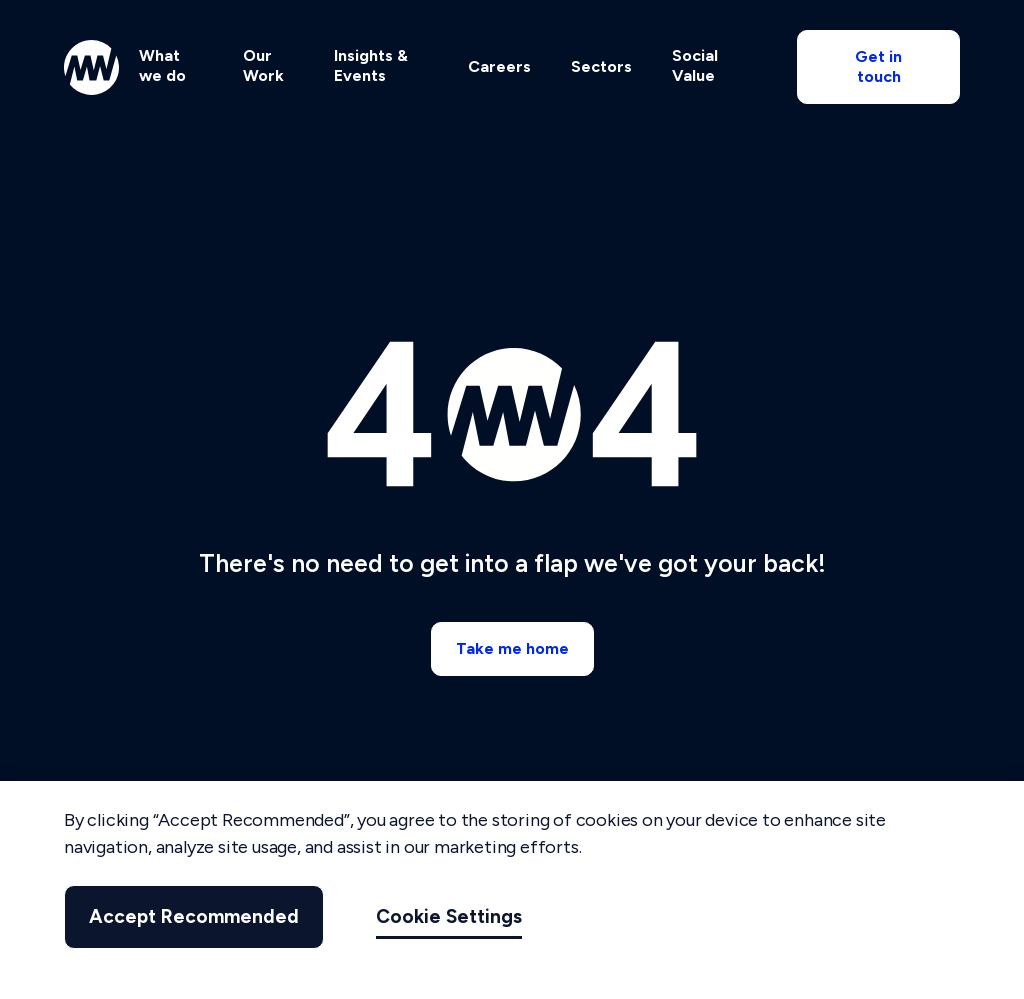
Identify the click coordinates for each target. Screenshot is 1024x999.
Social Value (695, 65)
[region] (512, 890)
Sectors (601, 66)
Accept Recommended (194, 916)
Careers (499, 66)
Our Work (263, 65)
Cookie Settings (449, 916)
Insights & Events (371, 65)
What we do (162, 65)
